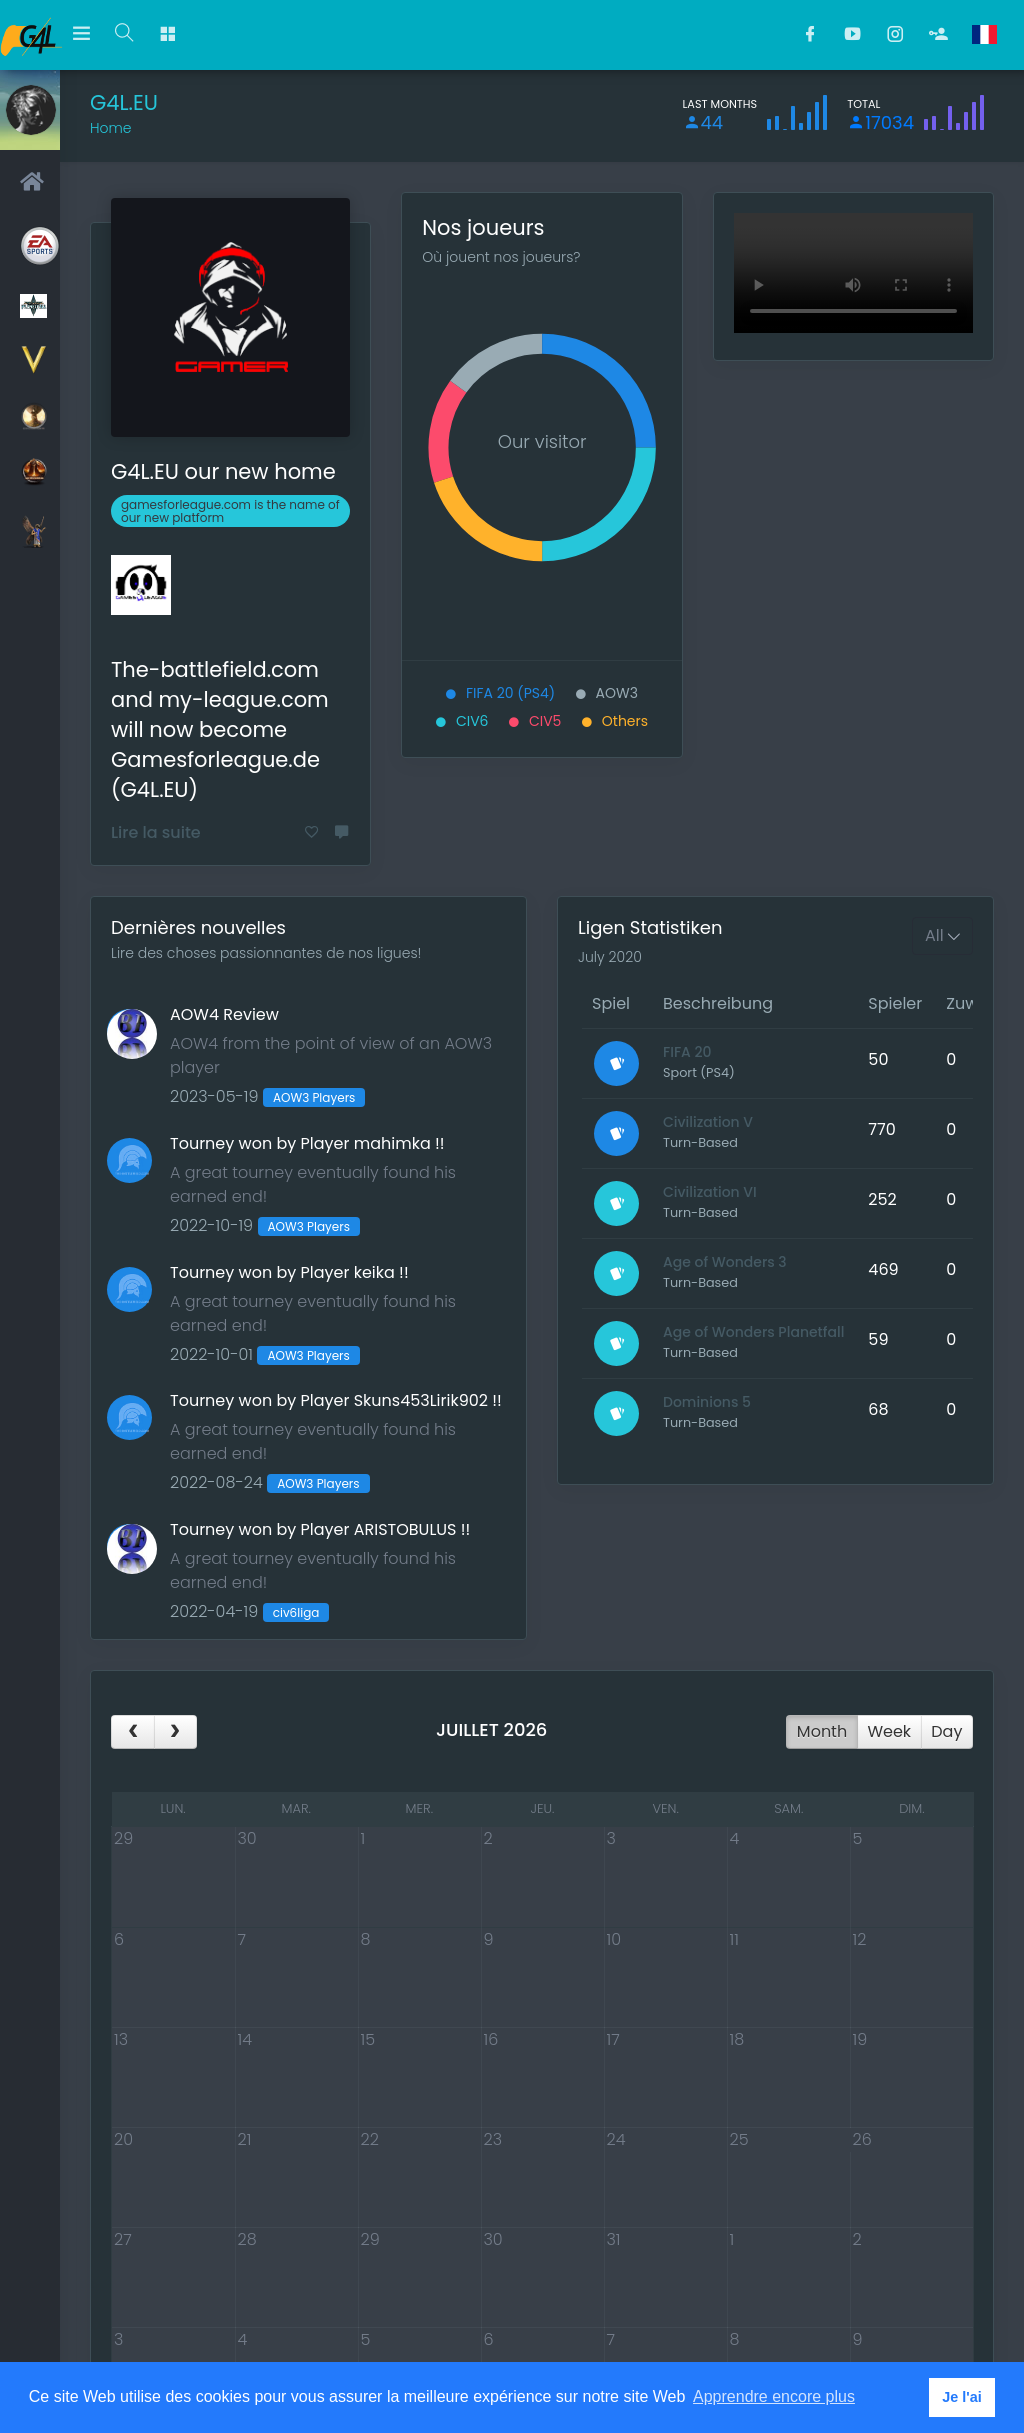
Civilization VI (710, 1192)
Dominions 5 (707, 1402)
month (822, 1731)
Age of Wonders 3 (725, 1262)
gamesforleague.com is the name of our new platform (230, 511)
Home (111, 128)
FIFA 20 (687, 1052)
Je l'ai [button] (961, 2397)
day (946, 1731)
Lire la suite (156, 832)
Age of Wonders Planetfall (753, 1332)
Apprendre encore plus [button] (774, 2396)
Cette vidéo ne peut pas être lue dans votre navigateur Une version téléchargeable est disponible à (853, 273)
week (889, 1731)
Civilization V (708, 1122)
